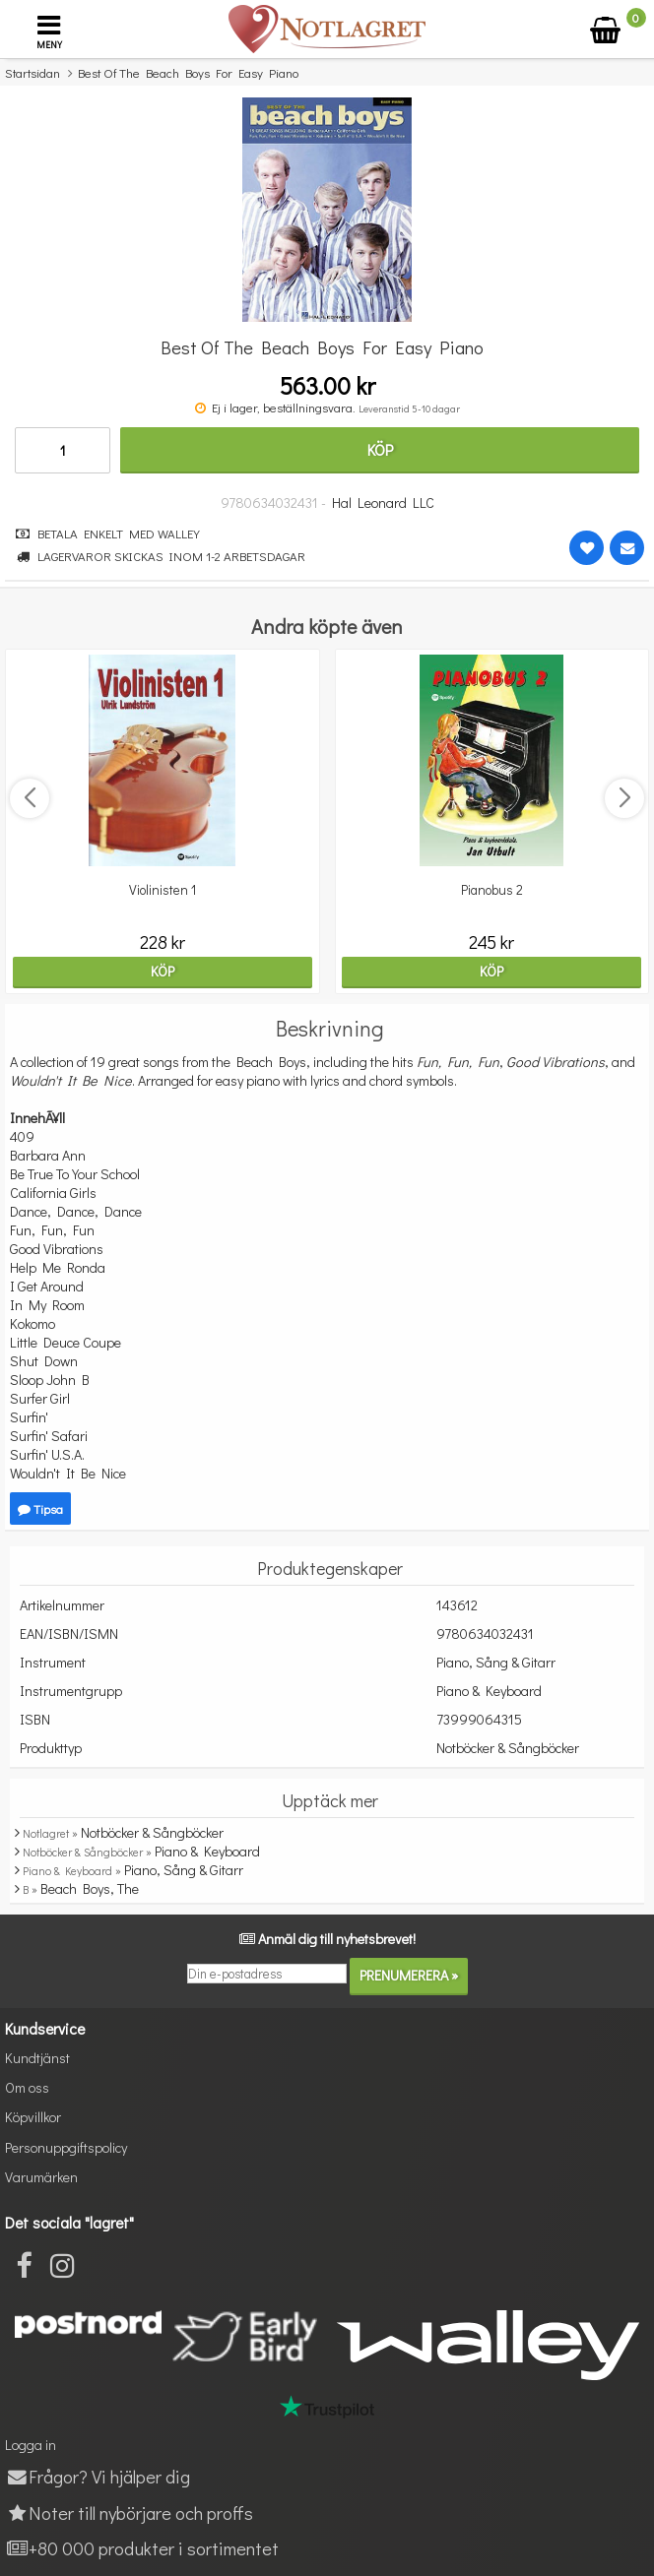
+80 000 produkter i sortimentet (142, 2548)
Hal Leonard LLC (383, 502)
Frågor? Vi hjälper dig (97, 2476)
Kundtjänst (37, 2057)
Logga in (30, 2444)
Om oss (27, 2087)
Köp (380, 449)
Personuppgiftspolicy (66, 2147)
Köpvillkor (33, 2116)
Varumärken (41, 2177)
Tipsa (40, 1508)
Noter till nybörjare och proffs (129, 2512)
